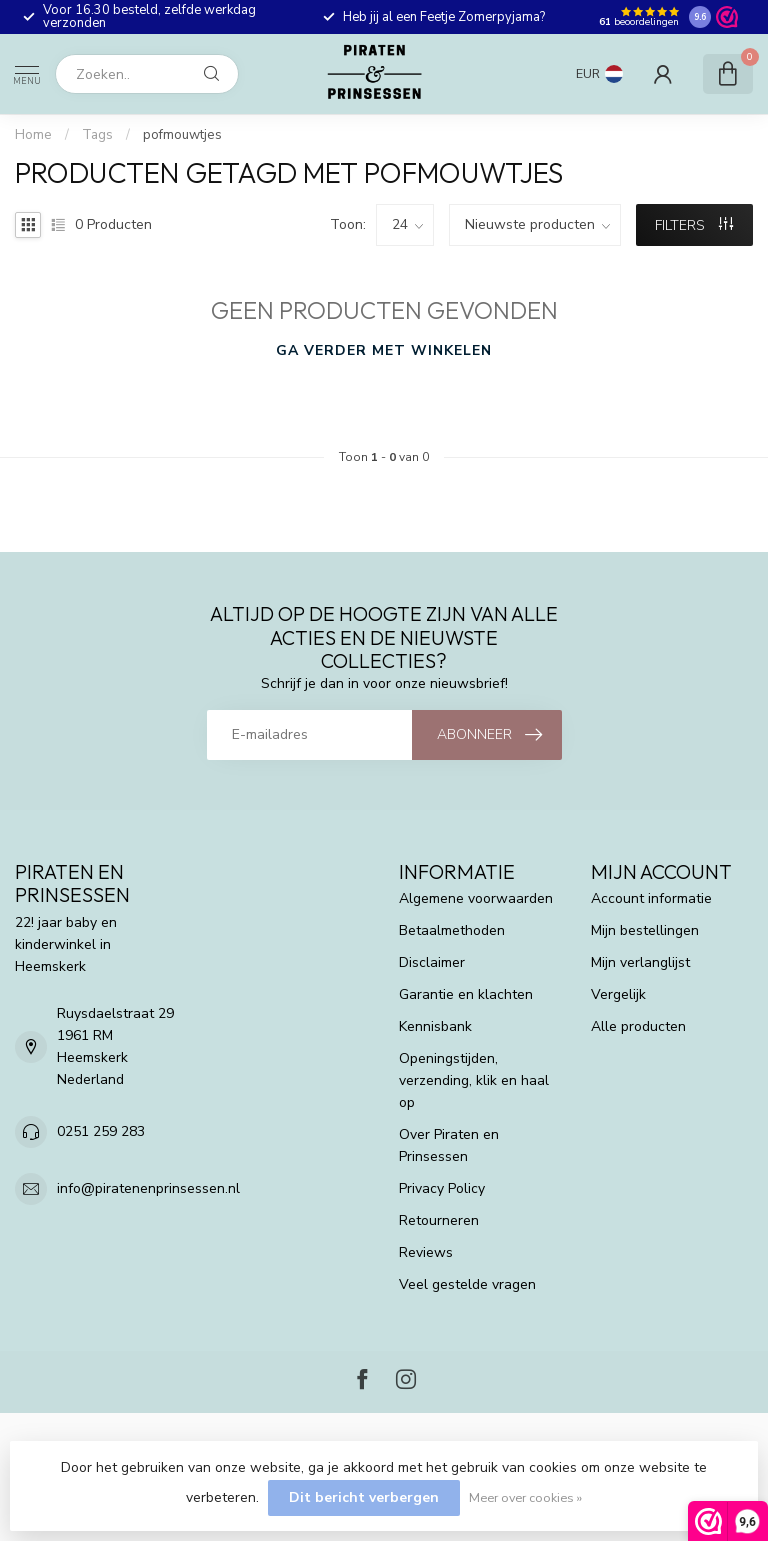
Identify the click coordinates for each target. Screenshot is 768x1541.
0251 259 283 (101, 1131)
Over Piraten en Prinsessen (449, 1145)
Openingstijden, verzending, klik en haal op (474, 1080)
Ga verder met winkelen (384, 350)
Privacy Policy (442, 1188)
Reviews (426, 1252)
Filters (694, 225)
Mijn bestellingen (645, 930)
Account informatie (651, 898)
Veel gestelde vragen (467, 1284)
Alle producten (638, 1026)
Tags (97, 135)
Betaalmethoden (452, 930)
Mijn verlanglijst (640, 962)
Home (33, 135)
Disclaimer (432, 962)
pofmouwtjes (182, 135)
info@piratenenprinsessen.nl (148, 1188)
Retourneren (439, 1220)
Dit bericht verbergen (364, 1497)
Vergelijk (618, 994)
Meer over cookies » (525, 1497)
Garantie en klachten (466, 994)
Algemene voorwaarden (476, 898)
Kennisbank (435, 1026)
